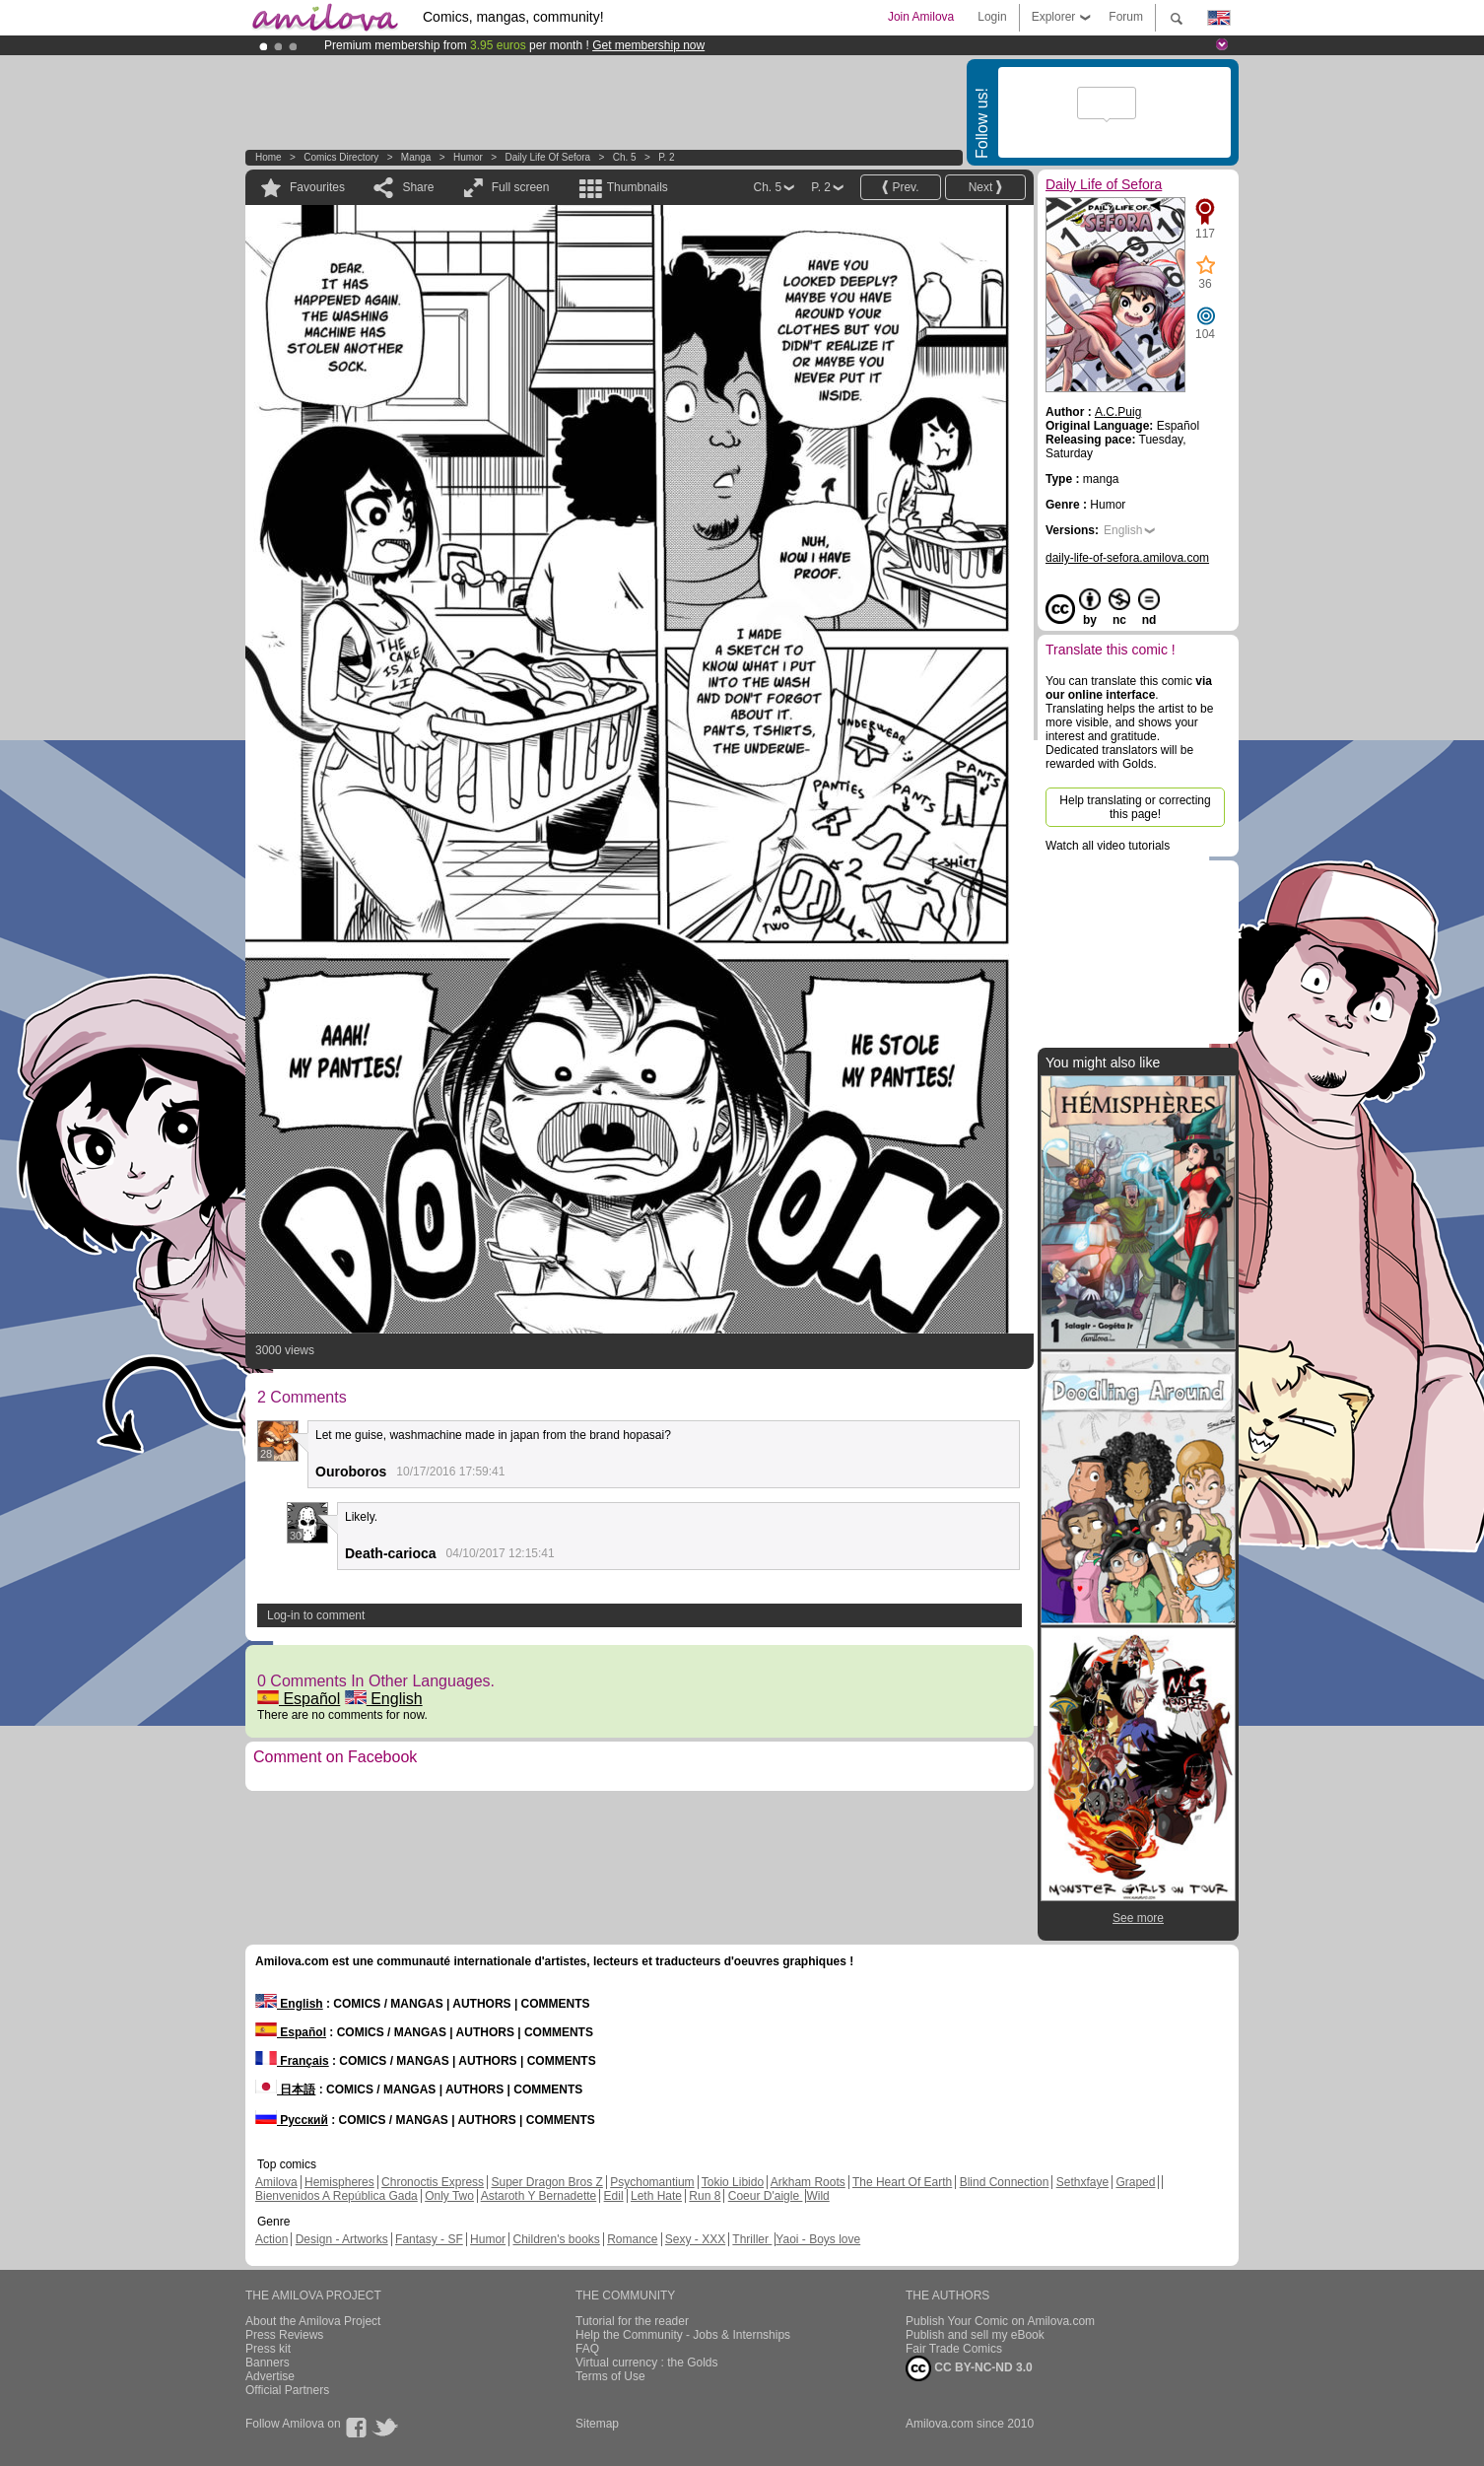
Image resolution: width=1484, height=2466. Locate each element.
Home (268, 157)
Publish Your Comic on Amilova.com (1000, 2321)
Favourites (317, 187)
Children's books (555, 2239)
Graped (1135, 2182)
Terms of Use (610, 2376)
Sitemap (597, 2424)
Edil (614, 2196)
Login (992, 17)
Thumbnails (637, 187)
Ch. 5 (625, 157)
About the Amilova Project (312, 2321)
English (384, 1698)
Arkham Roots (808, 2182)
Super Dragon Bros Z (546, 2182)
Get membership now (648, 45)
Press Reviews (284, 2335)
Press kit (268, 2349)
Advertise (270, 2376)
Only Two (449, 2196)
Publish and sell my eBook (975, 2335)
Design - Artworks (342, 2239)
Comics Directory (341, 157)
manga (416, 157)
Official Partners (287, 2390)
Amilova (276, 2182)
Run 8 (704, 2196)
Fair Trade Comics (954, 2349)
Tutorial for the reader (632, 2321)
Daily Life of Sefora (547, 157)
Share (418, 187)
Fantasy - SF (429, 2239)
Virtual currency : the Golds (646, 2362)
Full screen (521, 187)
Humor (468, 157)
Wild (817, 2196)
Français (292, 2061)
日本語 (285, 2089)
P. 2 (666, 157)
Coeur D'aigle (765, 2196)
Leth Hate (656, 2196)
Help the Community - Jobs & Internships (682, 2335)
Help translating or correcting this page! (1134, 807)
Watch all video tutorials (1108, 846)
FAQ (587, 2349)
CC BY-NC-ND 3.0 (969, 2368)
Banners (267, 2362)
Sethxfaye (1082, 2182)
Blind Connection (1004, 2182)
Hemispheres (339, 2182)
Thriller (752, 2239)
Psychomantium (652, 2182)
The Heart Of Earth (902, 2182)
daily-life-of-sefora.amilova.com (1127, 558)
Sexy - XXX (695, 2239)
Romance (632, 2239)
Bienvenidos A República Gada (336, 2196)
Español (298, 1698)
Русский (291, 2120)
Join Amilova (921, 17)
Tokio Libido (733, 2182)
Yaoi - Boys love (818, 2239)
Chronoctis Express (432, 2182)
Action (271, 2239)
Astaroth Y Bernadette (539, 2196)
